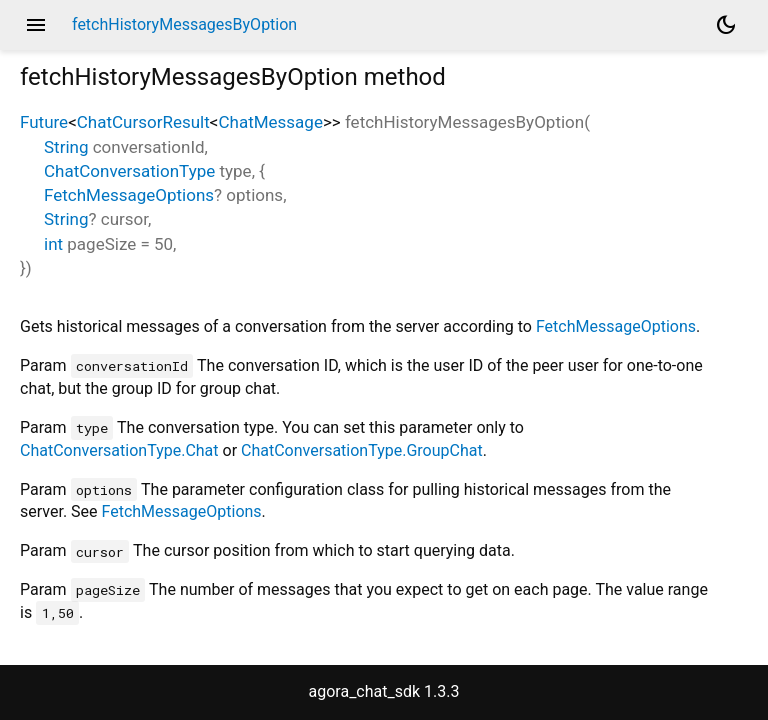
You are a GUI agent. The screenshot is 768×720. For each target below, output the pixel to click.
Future (44, 122)
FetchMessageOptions (129, 195)
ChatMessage (270, 122)
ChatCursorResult (143, 122)
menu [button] (36, 25)
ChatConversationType (129, 171)
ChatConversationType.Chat (119, 450)
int (53, 244)
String (66, 147)
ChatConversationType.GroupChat (362, 450)
